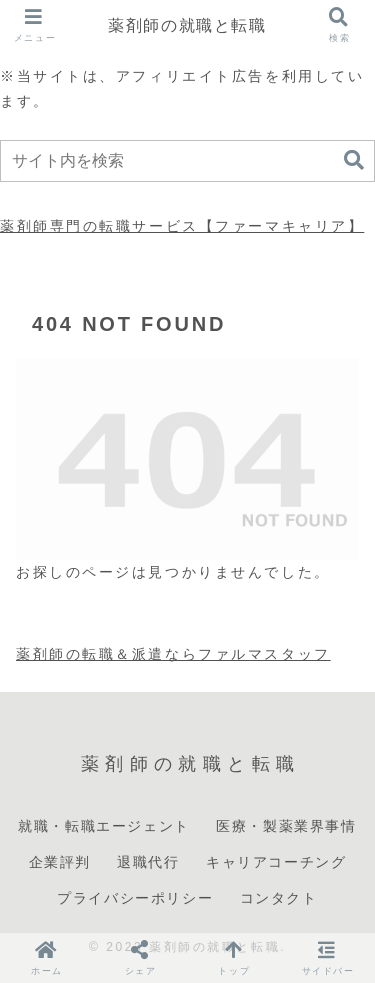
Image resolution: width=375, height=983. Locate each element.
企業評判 (60, 862)
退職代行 (148, 862)
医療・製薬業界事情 (286, 826)
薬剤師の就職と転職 (187, 25)
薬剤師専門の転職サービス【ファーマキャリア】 (182, 226)
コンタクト (279, 898)
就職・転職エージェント (104, 826)
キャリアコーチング (276, 862)
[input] (187, 161)
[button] (354, 160)
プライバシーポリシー (135, 898)
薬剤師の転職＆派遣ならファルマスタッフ (173, 654)
